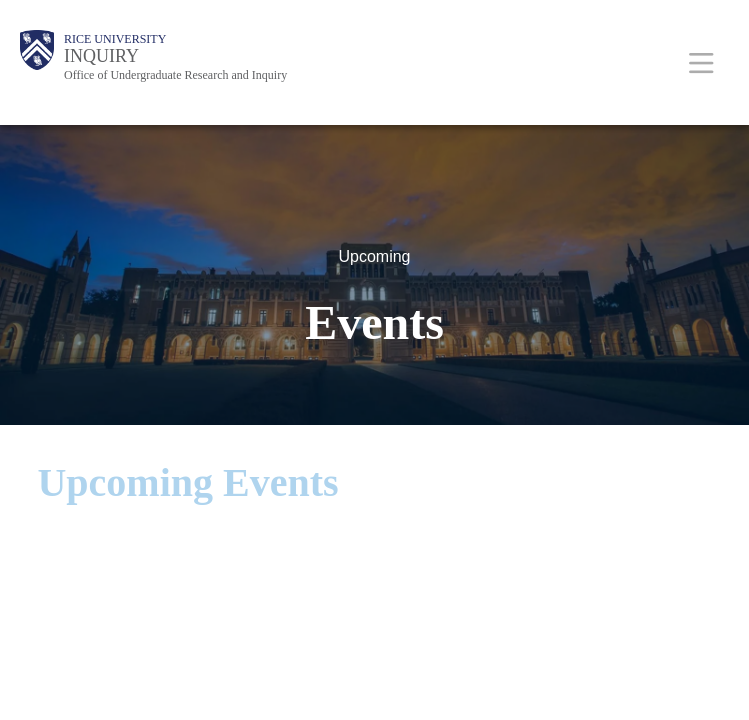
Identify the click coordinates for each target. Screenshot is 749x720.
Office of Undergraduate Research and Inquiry (175, 75)
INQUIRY (101, 56)
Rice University (115, 39)
